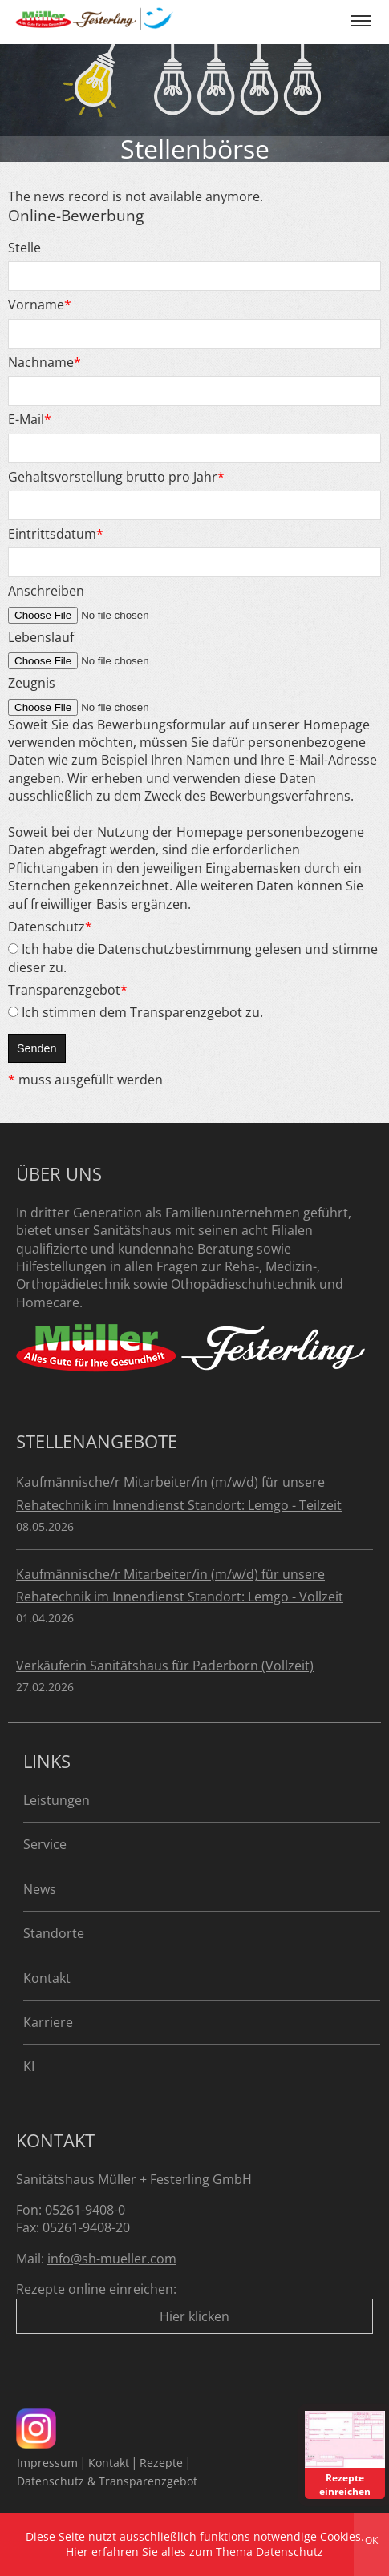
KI (28, 2066)
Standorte (53, 1933)
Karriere (48, 2022)
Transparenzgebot (68, 990)
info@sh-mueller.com (111, 2258)
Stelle (24, 247)
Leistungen (56, 1800)
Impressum (47, 2462)
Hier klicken (194, 2316)
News (39, 1889)
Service (45, 1844)
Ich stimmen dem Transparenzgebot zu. (135, 1012)
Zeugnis (31, 683)
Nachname (44, 362)
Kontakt (47, 1978)
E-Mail (29, 419)
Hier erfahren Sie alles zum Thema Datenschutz (194, 2551)
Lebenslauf (41, 637)
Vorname (39, 304)
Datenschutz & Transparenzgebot (107, 2481)
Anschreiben (46, 591)
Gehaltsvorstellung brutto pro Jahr (116, 477)
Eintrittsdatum (55, 534)
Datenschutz (50, 926)
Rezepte (161, 2462)
